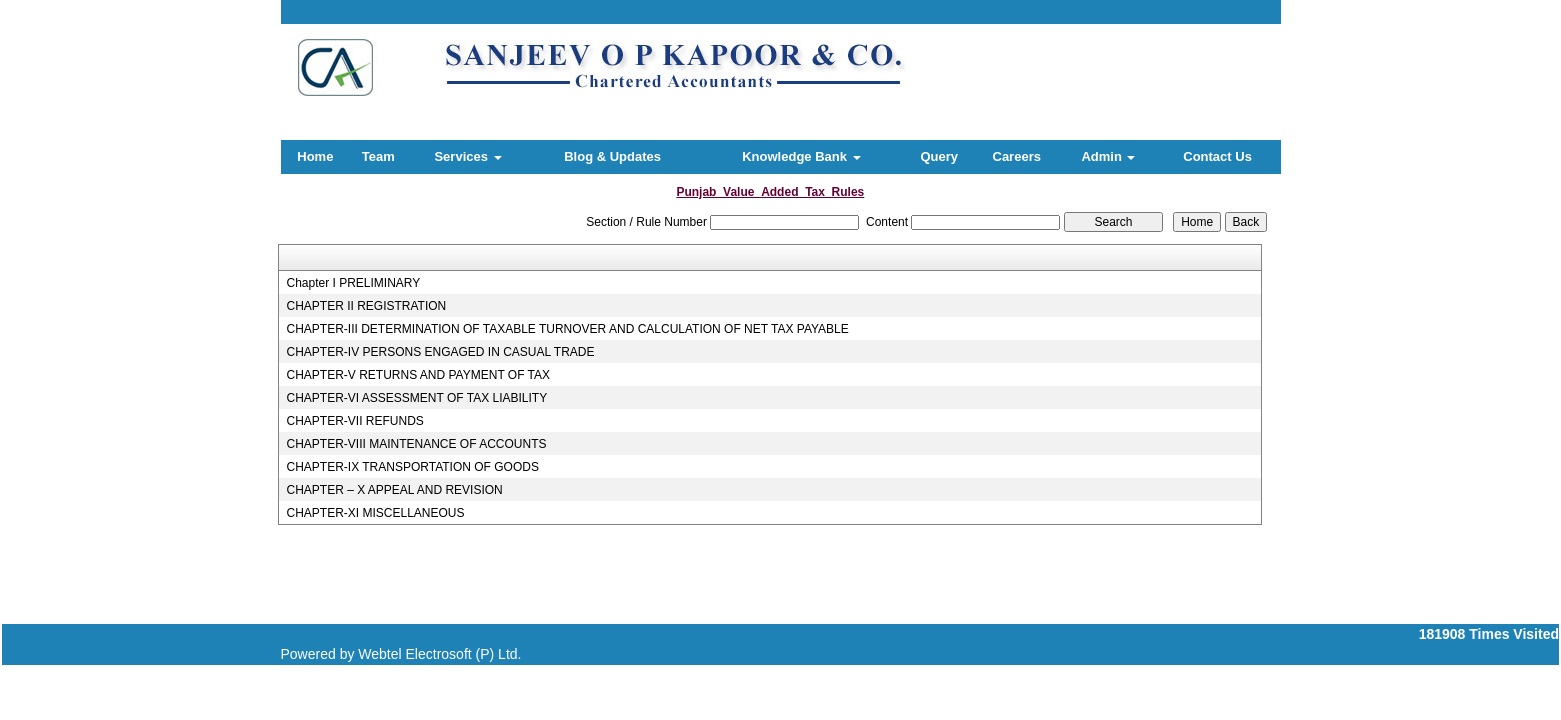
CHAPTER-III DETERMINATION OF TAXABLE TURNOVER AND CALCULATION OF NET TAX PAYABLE (567, 329)
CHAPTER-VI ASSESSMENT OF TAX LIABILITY (416, 398)
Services (467, 156)
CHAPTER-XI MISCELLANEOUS (375, 513)
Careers (1017, 156)
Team (378, 156)
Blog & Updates (612, 156)
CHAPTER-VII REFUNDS (354, 421)
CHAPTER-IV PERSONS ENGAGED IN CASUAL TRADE (440, 352)
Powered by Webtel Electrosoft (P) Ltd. (401, 654)
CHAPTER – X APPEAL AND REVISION (394, 490)
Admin (1108, 156)
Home (315, 156)
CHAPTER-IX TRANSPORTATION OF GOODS (412, 467)
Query (939, 156)
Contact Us (1217, 156)
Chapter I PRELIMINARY (353, 283)
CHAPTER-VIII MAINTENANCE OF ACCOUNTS (416, 444)
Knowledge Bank (801, 156)
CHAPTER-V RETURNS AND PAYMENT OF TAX (418, 375)
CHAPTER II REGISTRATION (366, 306)
